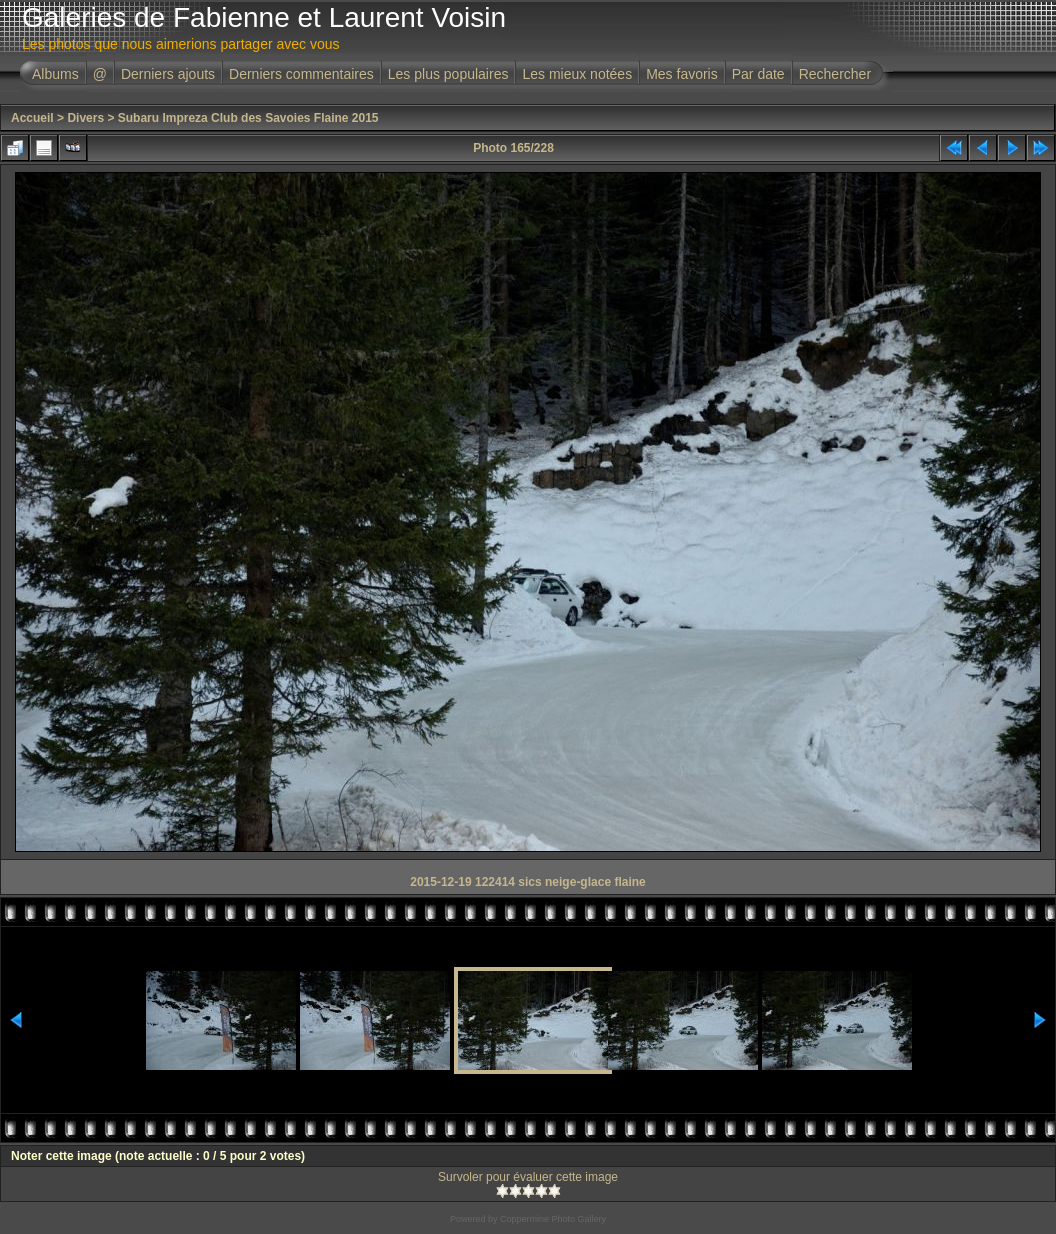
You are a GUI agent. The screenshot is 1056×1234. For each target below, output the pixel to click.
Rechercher (835, 74)
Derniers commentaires (301, 74)
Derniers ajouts (168, 74)
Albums (55, 74)
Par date (758, 74)
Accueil (32, 118)
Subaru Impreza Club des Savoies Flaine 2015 (248, 118)
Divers (85, 118)
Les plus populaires (448, 74)
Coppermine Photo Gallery (553, 1219)
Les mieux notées (577, 74)
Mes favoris (682, 74)
